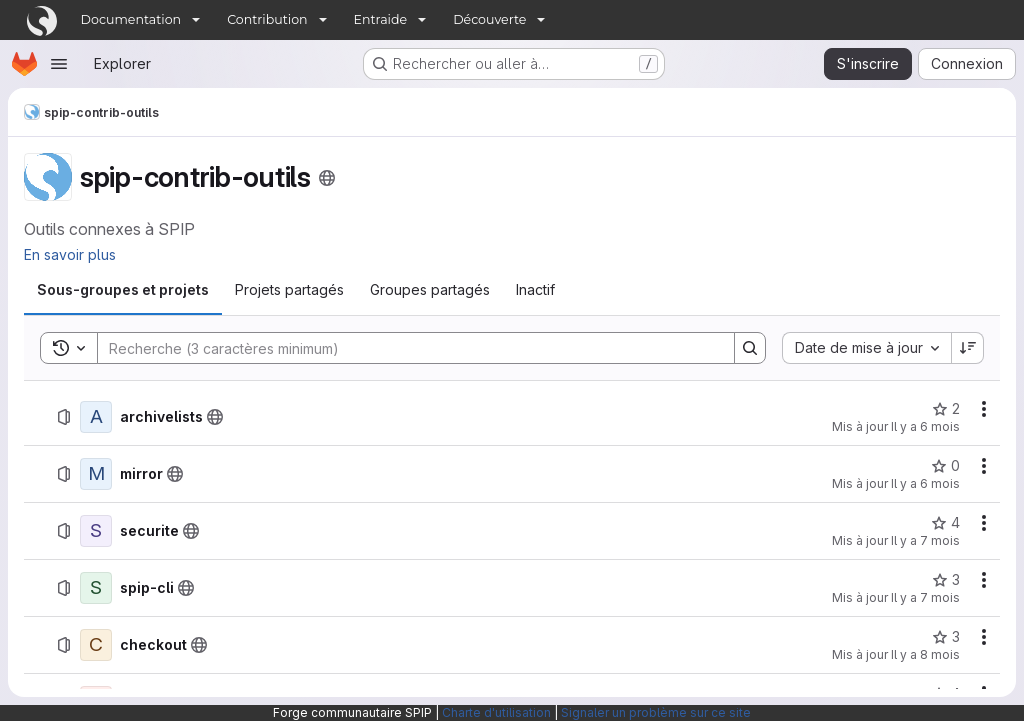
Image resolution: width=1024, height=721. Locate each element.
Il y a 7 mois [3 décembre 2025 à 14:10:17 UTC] (925, 597)
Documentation (131, 19)
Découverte (489, 19)
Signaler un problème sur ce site (656, 712)
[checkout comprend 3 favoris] (946, 637)
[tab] (123, 290)
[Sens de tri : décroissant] (968, 348)
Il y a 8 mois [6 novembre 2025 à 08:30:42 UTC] (925, 654)
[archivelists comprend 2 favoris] (946, 409)
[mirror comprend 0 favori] (945, 466)
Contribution (267, 19)
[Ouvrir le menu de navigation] (59, 64)
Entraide (381, 19)
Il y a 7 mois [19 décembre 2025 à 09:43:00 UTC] (925, 540)
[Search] (406, 348)
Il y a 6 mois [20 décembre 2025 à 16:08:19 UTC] (925, 483)
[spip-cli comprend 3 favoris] (946, 580)
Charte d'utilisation (496, 712)
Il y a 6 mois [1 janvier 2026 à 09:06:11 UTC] (925, 426)
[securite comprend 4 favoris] (945, 523)
